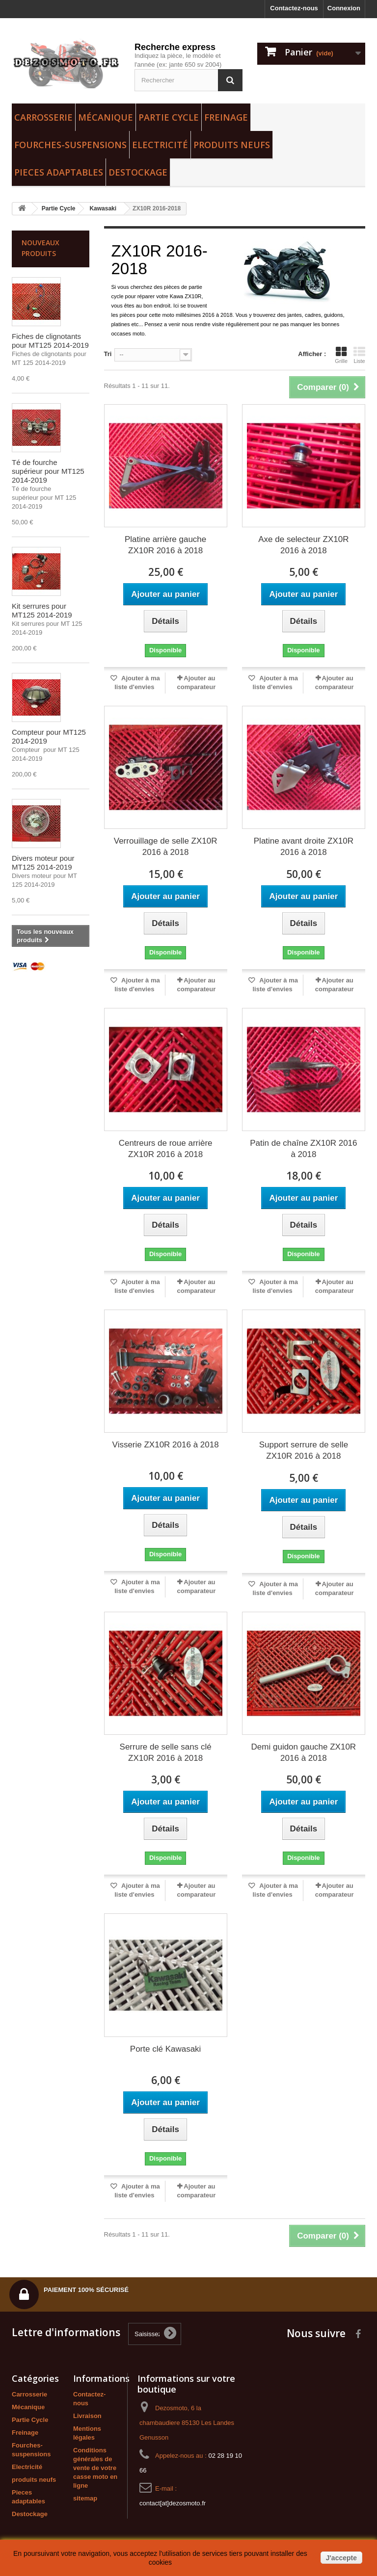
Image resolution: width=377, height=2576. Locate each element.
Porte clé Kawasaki (165, 2049)
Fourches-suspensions (70, 145)
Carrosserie (43, 117)
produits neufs (231, 145)
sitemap (85, 2498)
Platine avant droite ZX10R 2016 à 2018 (303, 846)
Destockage (137, 172)
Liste (359, 355)
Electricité (160, 145)
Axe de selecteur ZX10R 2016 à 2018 (303, 545)
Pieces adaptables (58, 172)
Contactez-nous (294, 8)
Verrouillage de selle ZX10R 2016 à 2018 (165, 846)
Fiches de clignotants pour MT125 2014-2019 (50, 340)
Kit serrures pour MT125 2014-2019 (42, 610)
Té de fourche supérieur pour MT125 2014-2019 (48, 471)
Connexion (343, 8)
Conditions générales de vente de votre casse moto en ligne (95, 2468)
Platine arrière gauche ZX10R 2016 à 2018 (165, 545)
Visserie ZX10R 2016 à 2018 (165, 1444)
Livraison (87, 2416)
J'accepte (341, 2558)
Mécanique (105, 117)
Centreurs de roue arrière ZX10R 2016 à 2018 (166, 1148)
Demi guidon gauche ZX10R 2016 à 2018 (303, 1752)
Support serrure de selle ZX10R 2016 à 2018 (303, 1450)
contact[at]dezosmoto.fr (172, 2503)
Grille (341, 355)
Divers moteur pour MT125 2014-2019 (43, 862)
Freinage (226, 117)
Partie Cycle (168, 117)
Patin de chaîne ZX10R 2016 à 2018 (303, 1148)
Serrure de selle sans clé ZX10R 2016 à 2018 (166, 1752)
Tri (108, 354)
